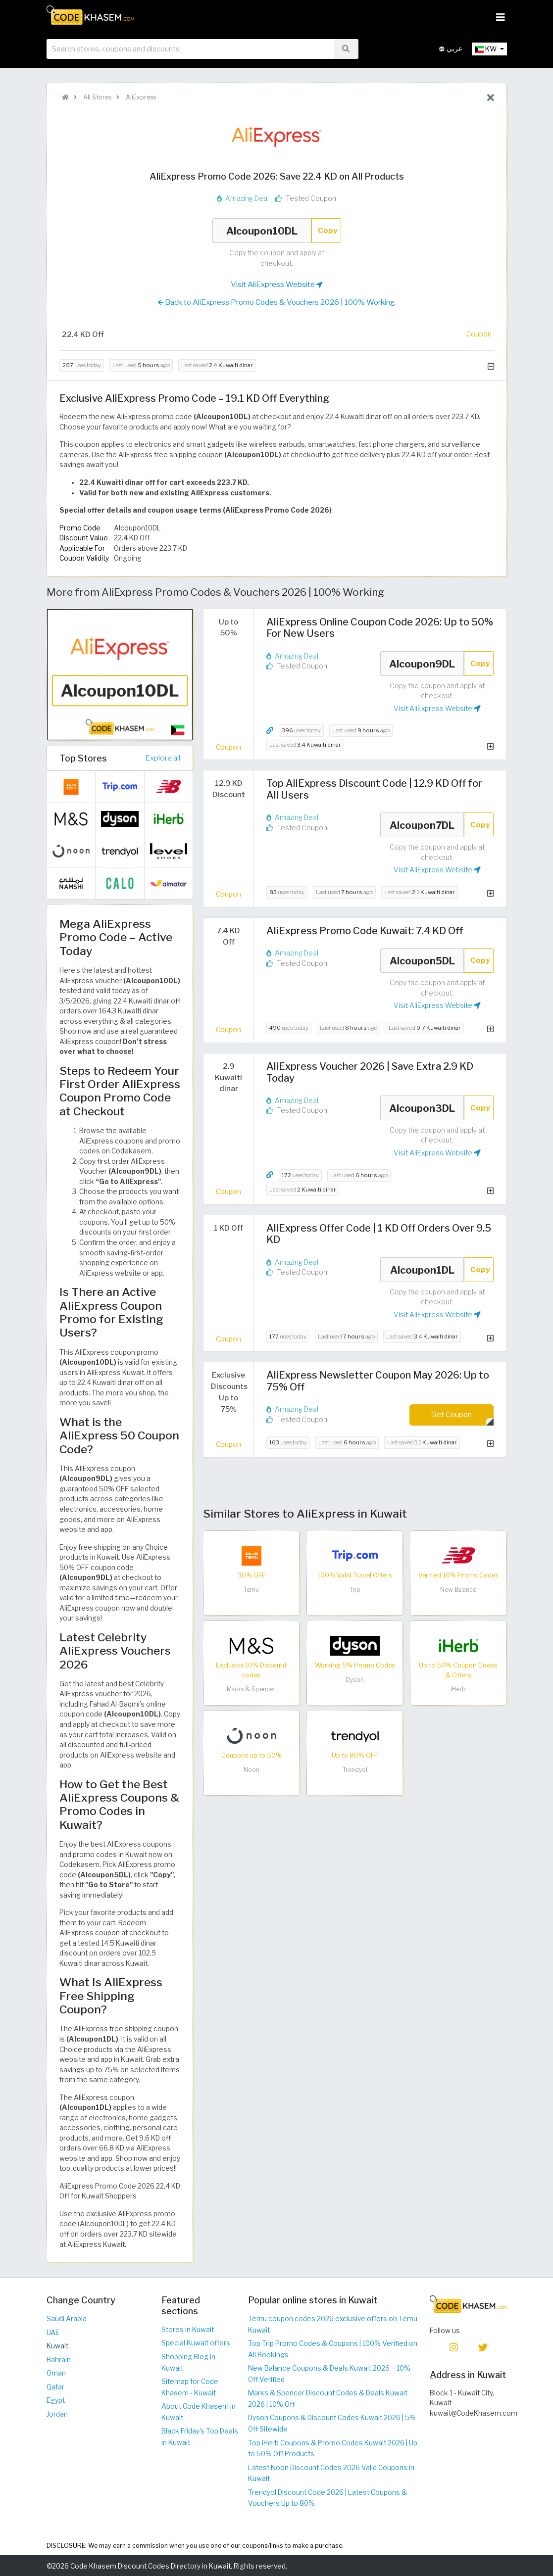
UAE (53, 2333)
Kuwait (57, 2346)
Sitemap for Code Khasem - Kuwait (189, 2387)
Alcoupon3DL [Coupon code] (422, 1108)
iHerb (458, 1689)
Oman (56, 2373)
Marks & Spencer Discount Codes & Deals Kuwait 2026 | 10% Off (327, 2398)
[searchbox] (190, 49)
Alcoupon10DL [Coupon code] (262, 231)
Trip (355, 1589)
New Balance (458, 1589)
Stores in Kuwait (187, 2330)
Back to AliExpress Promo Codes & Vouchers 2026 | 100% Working (276, 302)
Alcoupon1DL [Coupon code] (422, 1270)
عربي (450, 48)
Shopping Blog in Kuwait (188, 2362)
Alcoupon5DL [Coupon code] (422, 960)
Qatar (55, 2387)
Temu (251, 1589)
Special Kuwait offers (195, 2343)
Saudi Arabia (67, 2319)
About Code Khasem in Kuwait (198, 2412)
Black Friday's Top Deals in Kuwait (199, 2436)
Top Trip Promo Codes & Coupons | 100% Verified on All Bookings (332, 2349)
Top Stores (83, 758)
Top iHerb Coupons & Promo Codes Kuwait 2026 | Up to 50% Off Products (332, 2448)
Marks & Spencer (251, 1689)
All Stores (96, 97)
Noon (251, 1769)
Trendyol (355, 1769)
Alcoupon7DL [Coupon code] (422, 825)
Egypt (56, 2400)
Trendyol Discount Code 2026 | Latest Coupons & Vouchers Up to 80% (327, 2498)
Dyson (355, 1679)
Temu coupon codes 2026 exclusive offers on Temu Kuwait (332, 2324)
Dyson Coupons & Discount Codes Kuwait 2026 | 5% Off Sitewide (332, 2423)
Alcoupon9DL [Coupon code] (422, 663)
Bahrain (59, 2360)
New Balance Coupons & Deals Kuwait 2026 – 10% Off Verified (329, 2374)
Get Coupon (451, 1414)
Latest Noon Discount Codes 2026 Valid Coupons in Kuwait (331, 2473)
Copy (328, 230)
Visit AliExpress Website (276, 284)
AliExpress (140, 97)
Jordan (57, 2414)
